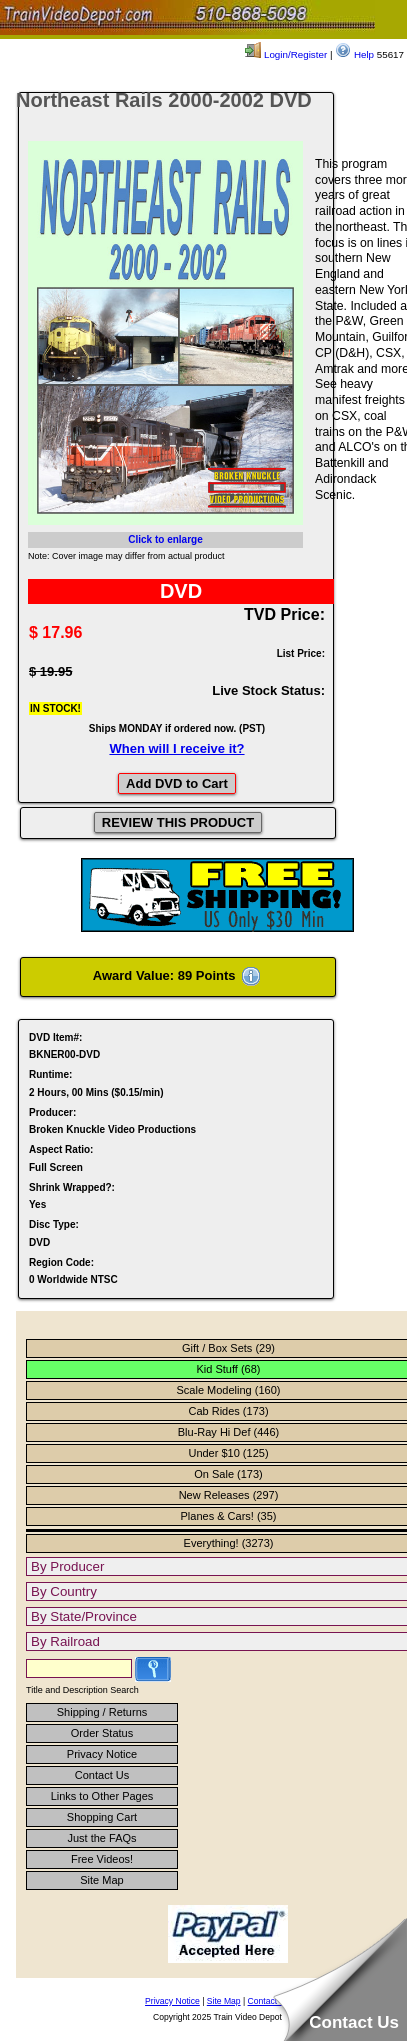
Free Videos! (102, 1859)
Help (354, 54)
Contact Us (102, 1775)
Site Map (101, 1880)
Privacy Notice (102, 1754)
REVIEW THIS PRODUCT (178, 822)
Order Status (102, 1733)
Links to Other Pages (102, 1796)
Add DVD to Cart (177, 783)
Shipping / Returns (102, 1712)
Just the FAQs (101, 1838)
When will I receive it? (176, 748)
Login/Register (286, 54)
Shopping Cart (102, 1817)
